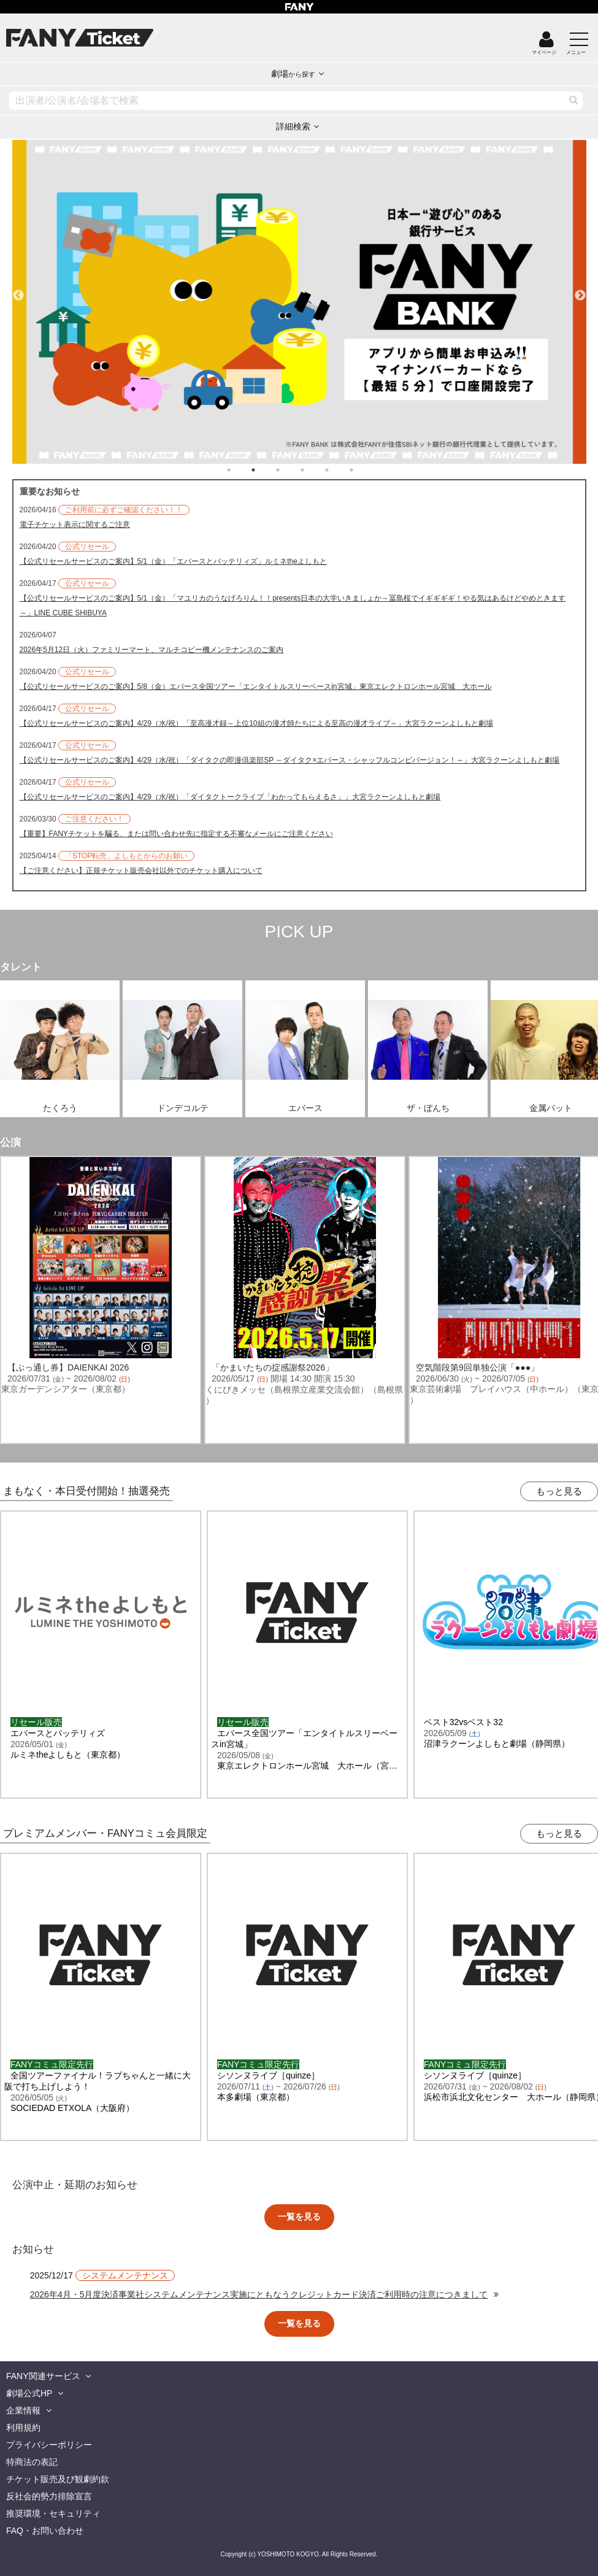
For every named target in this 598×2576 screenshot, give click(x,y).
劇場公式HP (29, 2393)
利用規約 (23, 2427)
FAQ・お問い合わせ (44, 2531)
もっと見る (559, 1491)
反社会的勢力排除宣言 (49, 2496)
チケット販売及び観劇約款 (57, 2479)
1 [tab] (241, 470)
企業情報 (23, 2410)
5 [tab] (339, 470)
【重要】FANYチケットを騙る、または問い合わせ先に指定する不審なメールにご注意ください (176, 833)
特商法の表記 (32, 2462)
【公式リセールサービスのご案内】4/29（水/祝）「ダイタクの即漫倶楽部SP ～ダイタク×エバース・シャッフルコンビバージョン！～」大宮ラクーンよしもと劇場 (290, 760)
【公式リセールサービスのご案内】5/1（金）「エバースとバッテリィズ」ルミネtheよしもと (173, 561)
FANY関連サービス (43, 2376)
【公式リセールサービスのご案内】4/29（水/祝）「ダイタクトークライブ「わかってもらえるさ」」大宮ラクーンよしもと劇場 (230, 797)
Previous (18, 290)
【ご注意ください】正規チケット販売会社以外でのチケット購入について (141, 870)
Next (580, 290)
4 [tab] (315, 470)
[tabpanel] (299, 302)
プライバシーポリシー (49, 2445)
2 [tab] (266, 470)
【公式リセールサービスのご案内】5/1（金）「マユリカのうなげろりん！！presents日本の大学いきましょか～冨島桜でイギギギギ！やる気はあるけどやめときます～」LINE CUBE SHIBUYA (293, 605)
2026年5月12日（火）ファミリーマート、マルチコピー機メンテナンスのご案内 (152, 649)
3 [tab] (290, 470)
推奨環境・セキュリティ (53, 2513)
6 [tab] (364, 470)
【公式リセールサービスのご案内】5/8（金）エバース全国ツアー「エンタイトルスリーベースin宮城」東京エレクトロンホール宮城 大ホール (256, 686)
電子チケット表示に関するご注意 (75, 524)
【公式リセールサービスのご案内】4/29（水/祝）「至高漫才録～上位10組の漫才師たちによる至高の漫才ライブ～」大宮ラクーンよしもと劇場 (256, 723)
